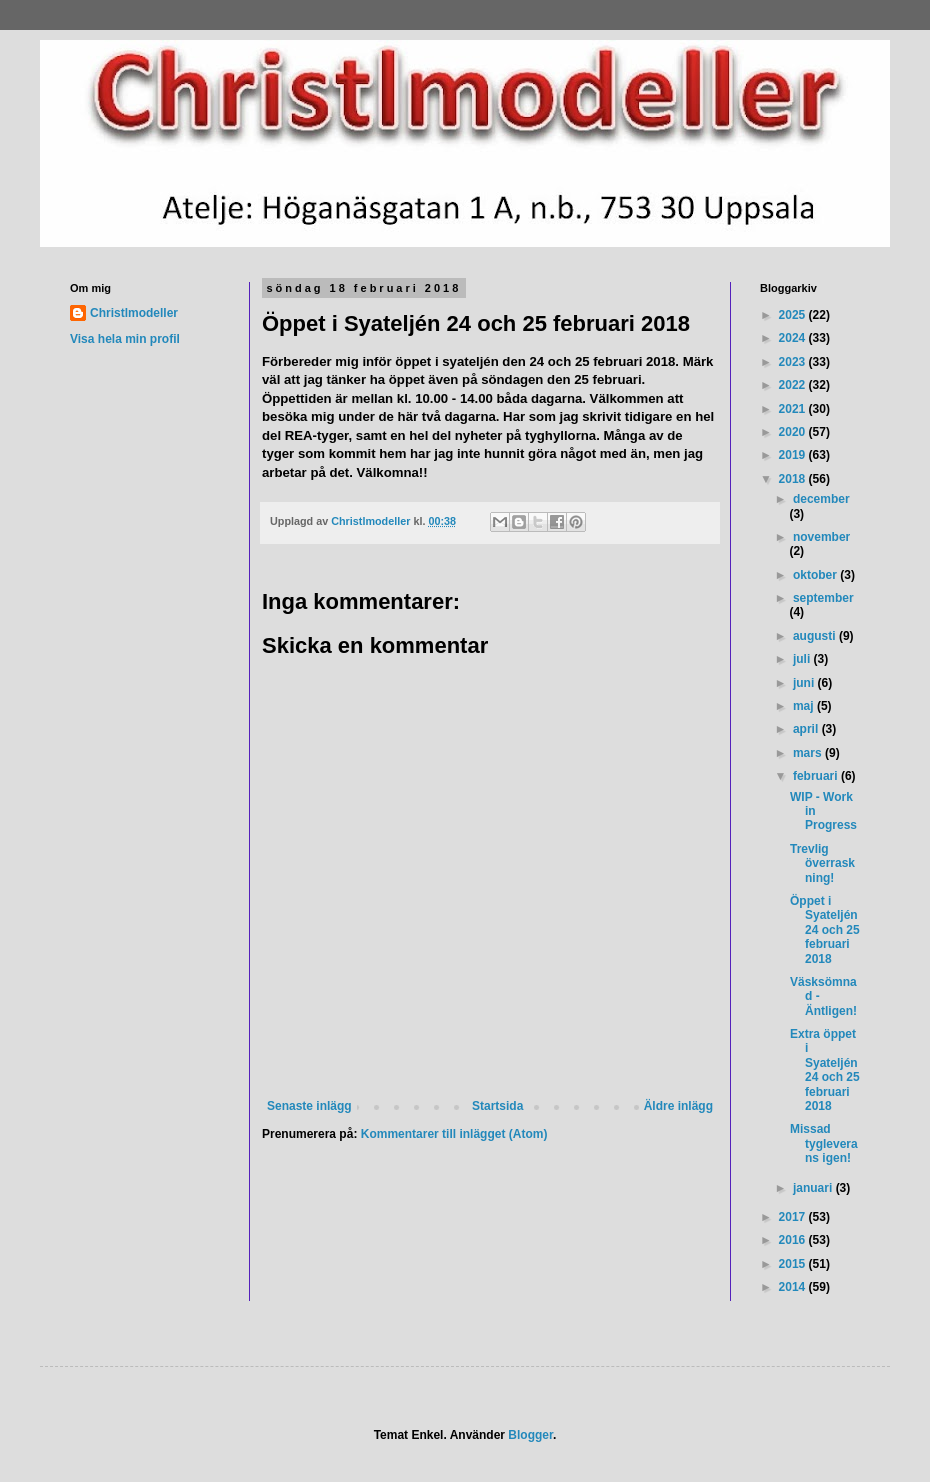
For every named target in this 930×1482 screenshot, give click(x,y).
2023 (794, 362)
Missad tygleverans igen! (824, 1143)
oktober (816, 575)
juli (803, 659)
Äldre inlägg (678, 1106)
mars (809, 753)
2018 (794, 479)
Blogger (530, 1435)
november (821, 537)
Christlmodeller (134, 313)
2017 (794, 1217)
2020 (794, 432)
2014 (794, 1287)
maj (805, 706)
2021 (794, 409)
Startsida (497, 1106)
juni (805, 683)
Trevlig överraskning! (822, 863)
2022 (794, 385)
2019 (794, 455)
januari (814, 1188)
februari (817, 776)
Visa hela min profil (125, 339)
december (821, 499)
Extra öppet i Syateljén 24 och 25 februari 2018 (825, 1070)
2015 (794, 1264)
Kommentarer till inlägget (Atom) (454, 1134)
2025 (794, 315)
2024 (794, 338)
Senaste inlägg (309, 1106)
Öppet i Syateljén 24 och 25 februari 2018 (825, 930)
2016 (794, 1240)
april (807, 729)
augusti (816, 636)
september (823, 598)
